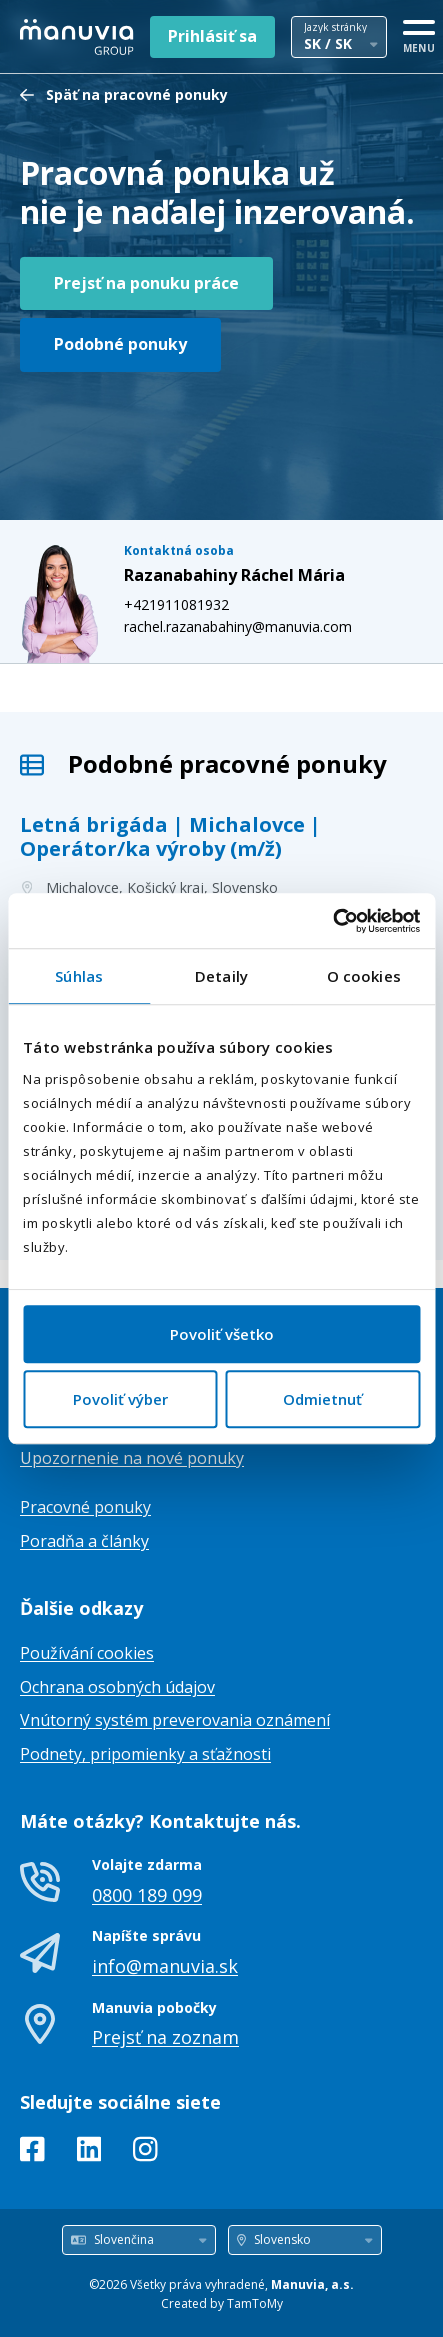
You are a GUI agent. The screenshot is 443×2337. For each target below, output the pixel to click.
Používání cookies (87, 1653)
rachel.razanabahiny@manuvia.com (238, 626)
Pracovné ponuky (85, 1507)
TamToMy (255, 2303)
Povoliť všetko (222, 1334)
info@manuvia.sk (165, 1966)
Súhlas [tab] (79, 976)
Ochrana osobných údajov (117, 1687)
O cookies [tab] (364, 976)
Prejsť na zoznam (165, 2037)
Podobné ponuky (120, 344)
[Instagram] (145, 2153)
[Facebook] (32, 2153)
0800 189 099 (147, 1895)
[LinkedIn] (89, 2153)
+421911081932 (176, 604)
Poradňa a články (84, 1541)
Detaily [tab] (221, 976)
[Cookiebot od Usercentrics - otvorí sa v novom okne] (332, 921)
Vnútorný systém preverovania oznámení (175, 1720)
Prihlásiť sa (212, 36)
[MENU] (419, 33)
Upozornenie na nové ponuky (132, 1458)
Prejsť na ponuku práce (146, 283)
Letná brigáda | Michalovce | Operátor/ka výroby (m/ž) (170, 836)
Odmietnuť (322, 1399)
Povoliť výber (120, 1399)
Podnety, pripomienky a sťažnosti (145, 1754)
